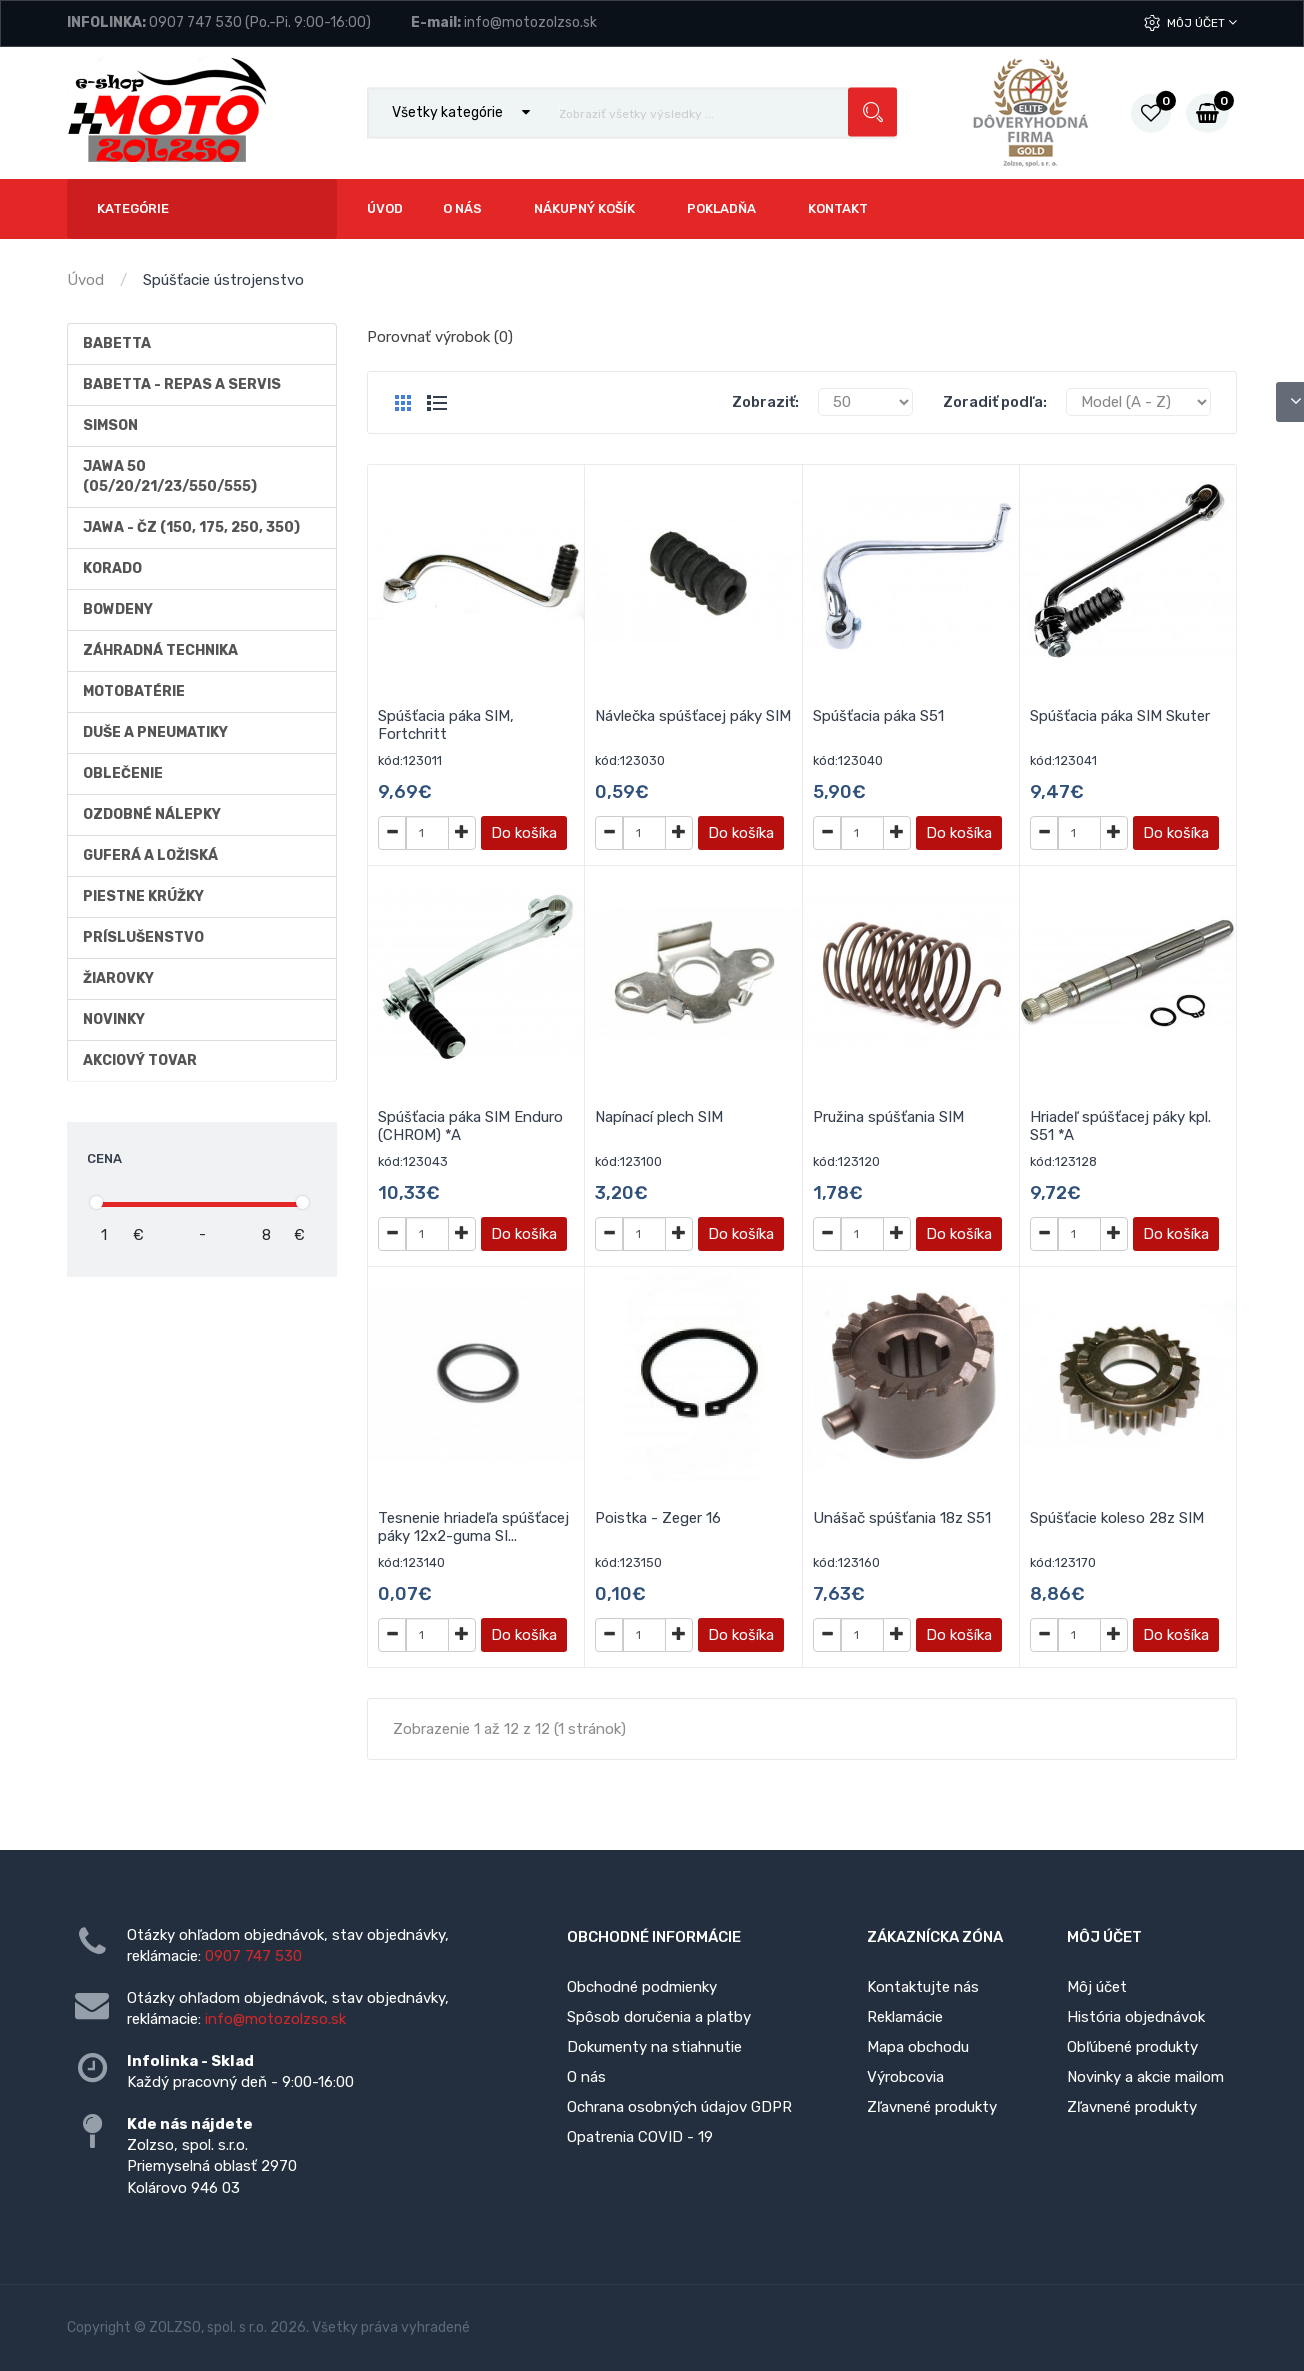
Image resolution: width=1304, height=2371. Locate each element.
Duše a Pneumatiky (155, 732)
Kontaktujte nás (923, 1987)
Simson (110, 425)
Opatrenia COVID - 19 (640, 2137)
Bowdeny (118, 609)
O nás (586, 2077)
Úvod (85, 280)
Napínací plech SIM (659, 1117)
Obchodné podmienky (642, 1987)
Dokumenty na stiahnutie (654, 2047)
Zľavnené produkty (932, 2107)
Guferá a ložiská (150, 855)
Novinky (114, 1019)
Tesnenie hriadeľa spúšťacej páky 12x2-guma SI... (473, 1527)
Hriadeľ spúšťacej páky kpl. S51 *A (1120, 1126)
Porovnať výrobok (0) (440, 337)
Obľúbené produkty (1132, 2047)
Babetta (117, 343)
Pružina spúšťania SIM (888, 1117)
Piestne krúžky (143, 896)
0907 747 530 (195, 22)
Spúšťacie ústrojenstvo (223, 280)
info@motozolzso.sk (530, 22)
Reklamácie (905, 2017)
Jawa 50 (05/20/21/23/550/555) (170, 476)
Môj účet (1202, 22)
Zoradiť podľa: (995, 402)
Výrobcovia (905, 2077)
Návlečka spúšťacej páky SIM (693, 716)
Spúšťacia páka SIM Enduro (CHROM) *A (470, 1126)
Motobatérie (134, 691)
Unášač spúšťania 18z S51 (902, 1518)
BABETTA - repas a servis (182, 384)
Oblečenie (123, 773)
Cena (104, 1158)
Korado (112, 568)
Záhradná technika (160, 650)
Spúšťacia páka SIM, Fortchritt (446, 725)
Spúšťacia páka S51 (878, 716)
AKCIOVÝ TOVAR (140, 1060)
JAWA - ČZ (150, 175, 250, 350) (191, 527)
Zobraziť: (765, 402)
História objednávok (1136, 2017)
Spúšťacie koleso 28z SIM (1117, 1518)
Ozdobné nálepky (152, 814)
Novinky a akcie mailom (1145, 2077)
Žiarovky (118, 978)
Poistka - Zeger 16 (658, 1518)
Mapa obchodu (918, 2047)
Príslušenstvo (143, 937)
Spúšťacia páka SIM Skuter (1120, 716)
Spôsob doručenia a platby (659, 2017)
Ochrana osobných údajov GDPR (679, 2107)
